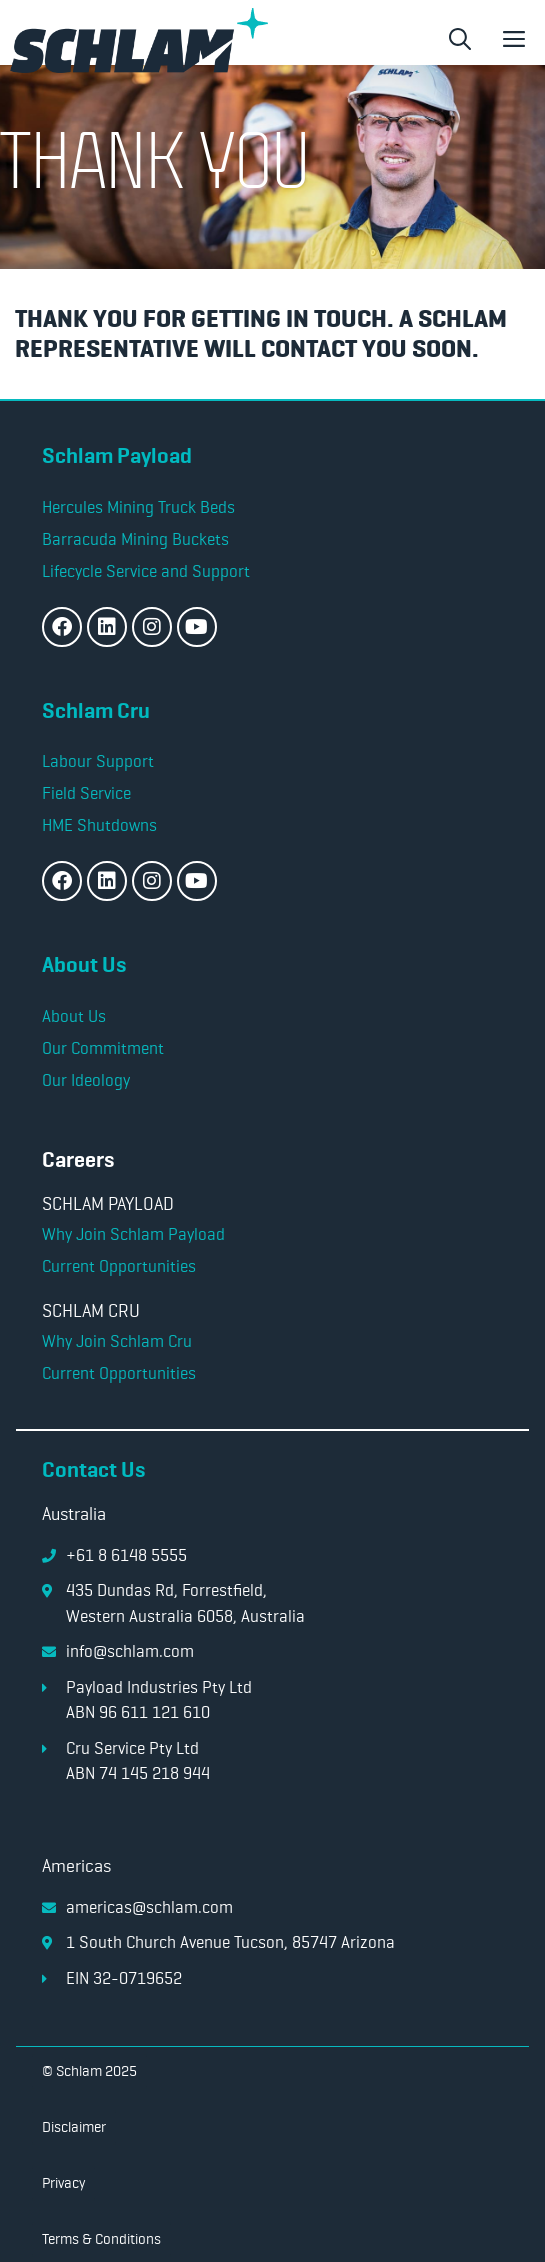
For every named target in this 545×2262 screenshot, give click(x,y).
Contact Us (93, 1469)
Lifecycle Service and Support (146, 571)
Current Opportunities (119, 1266)
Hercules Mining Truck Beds (138, 507)
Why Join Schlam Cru (117, 1341)
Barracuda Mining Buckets (135, 539)
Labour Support (100, 761)
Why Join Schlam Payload (133, 1234)
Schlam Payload (117, 455)
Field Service (86, 793)
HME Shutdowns (99, 825)
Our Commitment (103, 1048)
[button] (460, 40)
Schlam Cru (96, 710)
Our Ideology (86, 1080)
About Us (84, 964)
